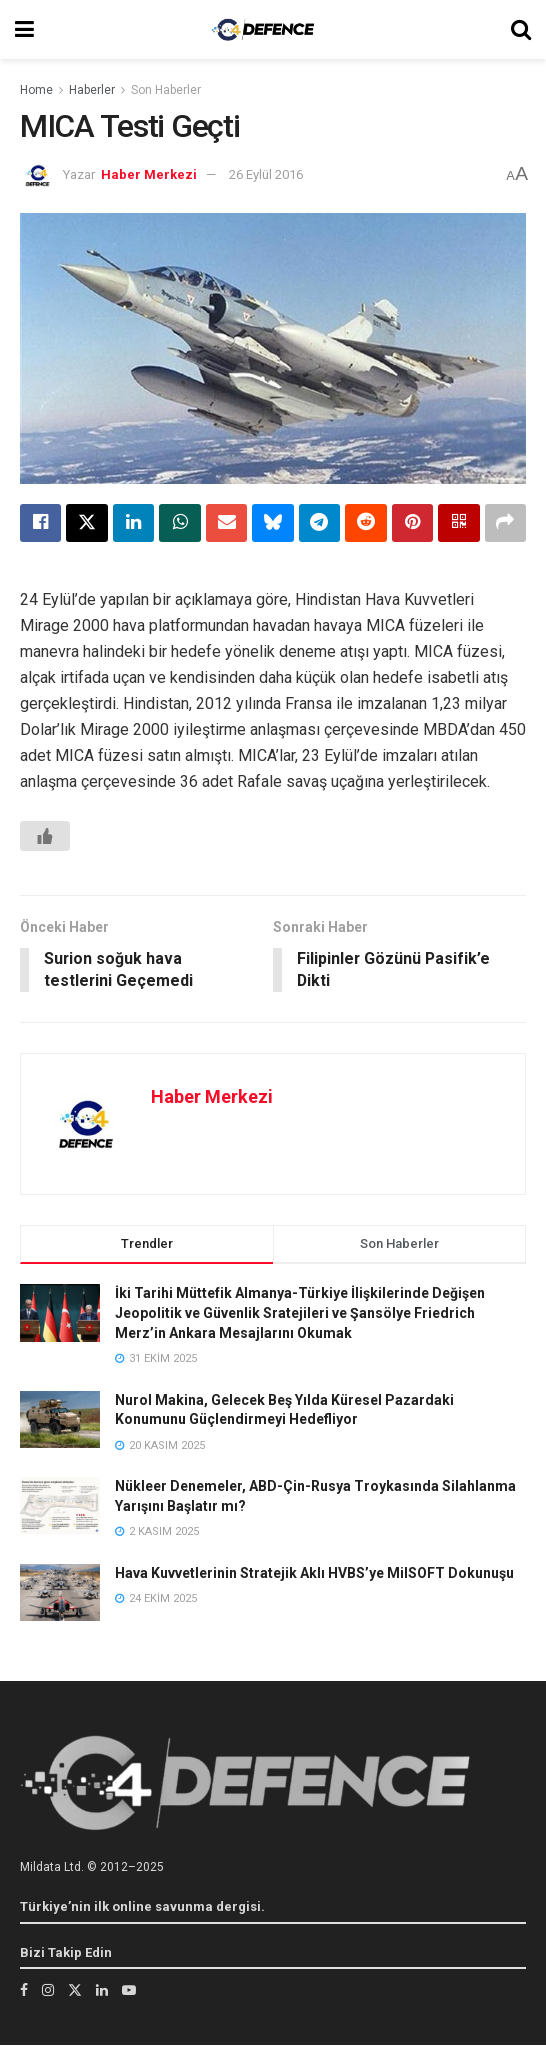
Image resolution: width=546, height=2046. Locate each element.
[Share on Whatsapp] (179, 523)
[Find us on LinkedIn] (102, 1991)
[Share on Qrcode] (458, 523)
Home (36, 90)
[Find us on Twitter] (75, 1991)
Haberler (92, 90)
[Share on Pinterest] (412, 523)
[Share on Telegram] (319, 523)
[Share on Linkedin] (133, 523)
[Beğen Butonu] (45, 836)
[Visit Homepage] (263, 29)
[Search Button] (521, 29)
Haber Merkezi (149, 174)
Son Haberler (166, 90)
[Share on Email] (226, 523)
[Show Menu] (24, 29)
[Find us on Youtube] (129, 1991)
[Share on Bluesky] (272, 523)
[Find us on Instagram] (48, 1991)
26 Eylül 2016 (266, 174)
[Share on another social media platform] (505, 523)
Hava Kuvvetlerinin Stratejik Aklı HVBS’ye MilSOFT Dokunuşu (314, 1574)
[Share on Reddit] (365, 523)
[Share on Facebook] (40, 523)
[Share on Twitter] (86, 523)
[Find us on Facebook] (24, 1991)
